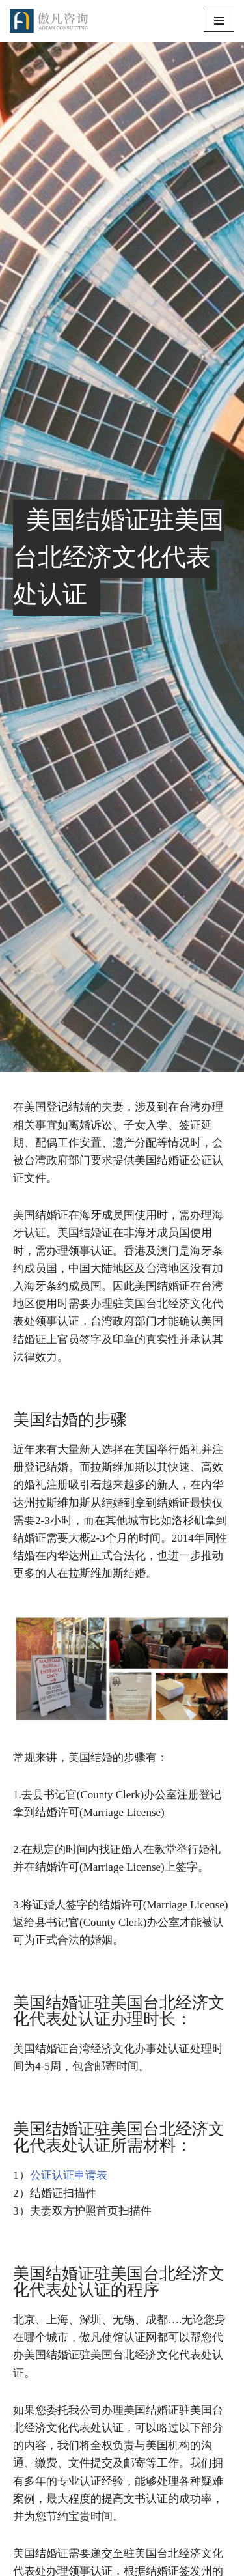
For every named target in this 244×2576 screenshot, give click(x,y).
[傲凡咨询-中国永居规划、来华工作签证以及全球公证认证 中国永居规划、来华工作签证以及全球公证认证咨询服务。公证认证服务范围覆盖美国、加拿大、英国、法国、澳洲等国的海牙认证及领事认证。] (49, 21)
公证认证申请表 (68, 2175)
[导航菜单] (219, 21)
